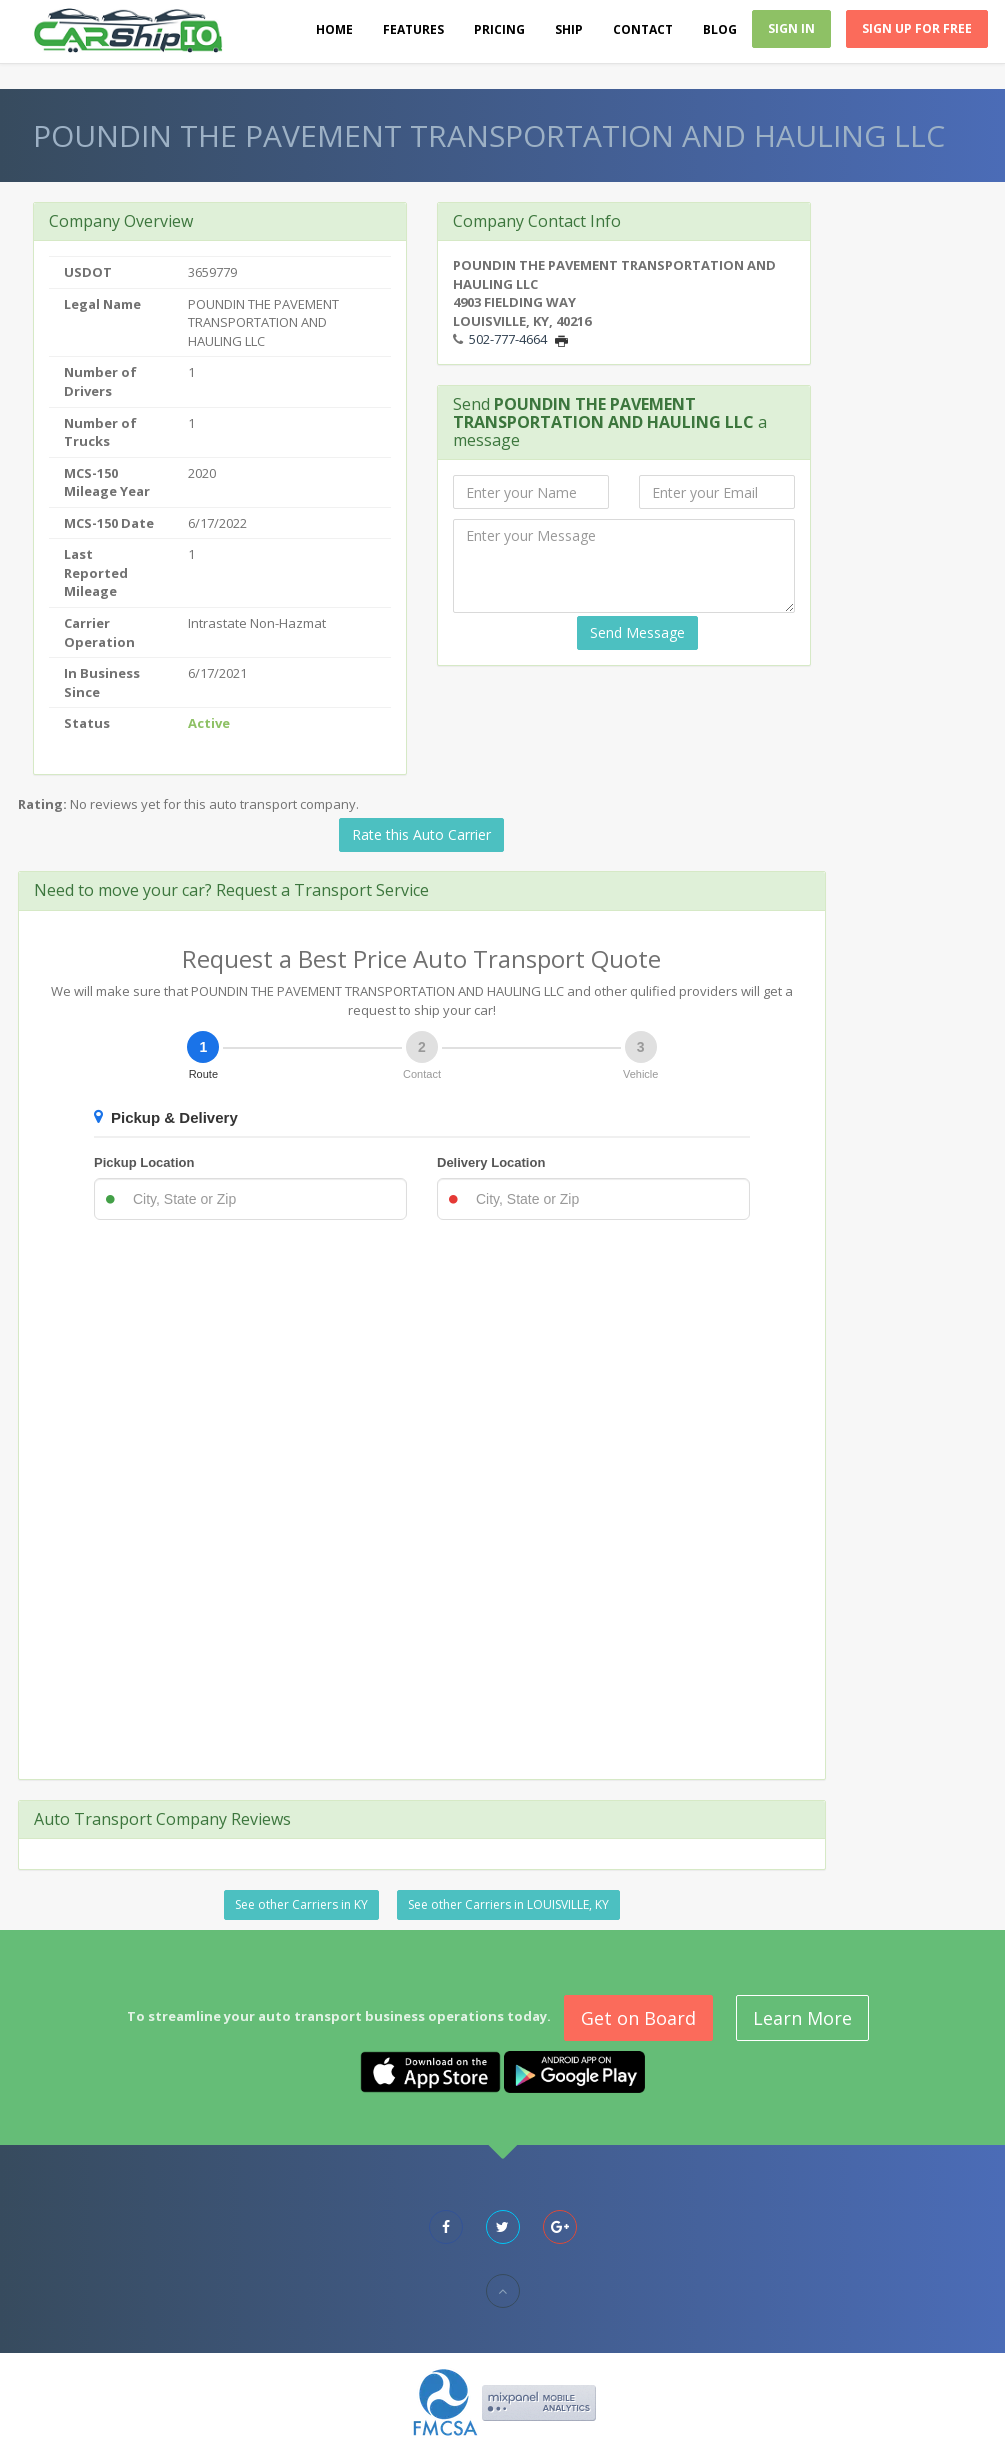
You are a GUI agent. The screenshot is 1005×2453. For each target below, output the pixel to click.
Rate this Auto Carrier (421, 834)
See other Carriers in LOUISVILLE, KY (508, 1904)
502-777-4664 (508, 339)
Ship (569, 29)
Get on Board (638, 2018)
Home (334, 29)
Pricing (499, 29)
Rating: (42, 804)
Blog (720, 29)
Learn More (802, 2018)
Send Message (637, 632)
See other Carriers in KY (301, 1904)
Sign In (791, 28)
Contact (643, 29)
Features (413, 29)
